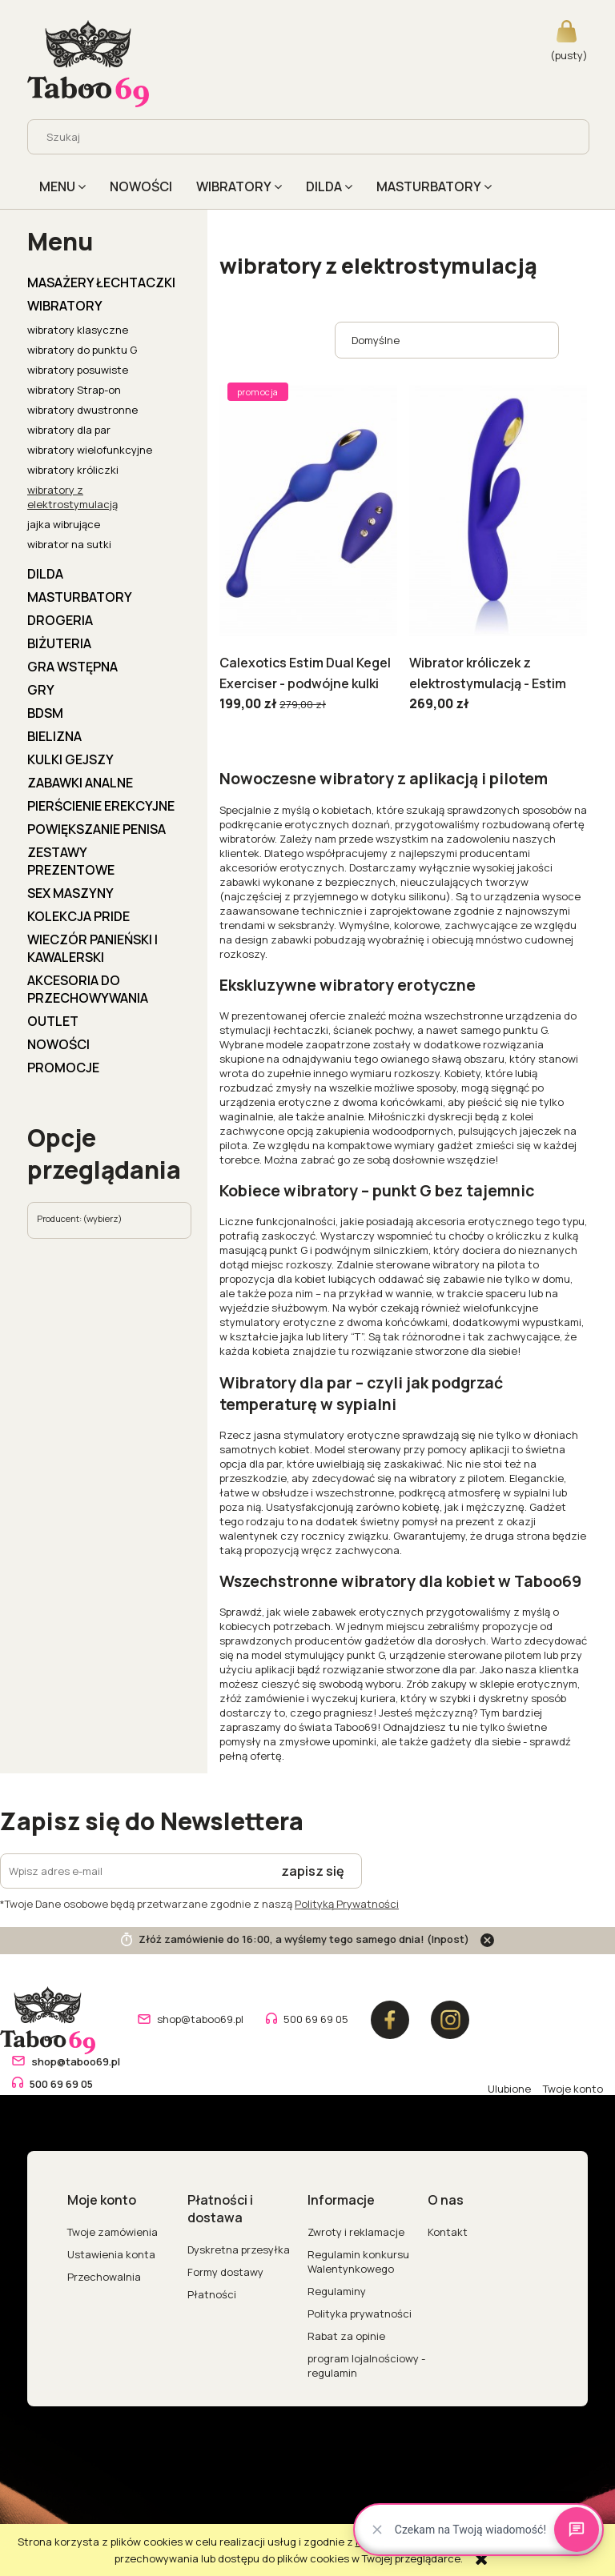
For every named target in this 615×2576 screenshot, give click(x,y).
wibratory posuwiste (77, 370)
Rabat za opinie (346, 2336)
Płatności (211, 2294)
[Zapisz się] (313, 1871)
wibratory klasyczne (77, 330)
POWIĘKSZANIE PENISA (96, 829)
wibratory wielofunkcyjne (89, 450)
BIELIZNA (54, 736)
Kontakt (448, 2232)
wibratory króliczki (73, 470)
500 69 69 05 (315, 2019)
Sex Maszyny (70, 893)
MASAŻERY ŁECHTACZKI (101, 282)
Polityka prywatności (360, 2313)
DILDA (45, 574)
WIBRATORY (64, 305)
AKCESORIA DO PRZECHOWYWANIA (87, 989)
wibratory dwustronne (82, 410)
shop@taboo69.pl (200, 2019)
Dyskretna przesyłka (238, 2249)
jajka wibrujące (63, 524)
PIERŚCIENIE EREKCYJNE (101, 806)
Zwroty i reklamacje (356, 2232)
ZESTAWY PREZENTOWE (71, 861)
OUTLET (52, 1021)
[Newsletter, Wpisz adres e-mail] (132, 1871)
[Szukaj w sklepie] (294, 136)
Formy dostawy (225, 2272)
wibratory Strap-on (74, 390)
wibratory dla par (69, 430)
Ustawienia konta (111, 2254)
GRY (40, 690)
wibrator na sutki (69, 544)
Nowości (58, 1044)
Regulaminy (337, 2291)
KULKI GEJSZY (70, 759)
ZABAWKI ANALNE (80, 782)
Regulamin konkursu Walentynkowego (358, 2261)
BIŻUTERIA (59, 643)
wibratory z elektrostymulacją (72, 497)
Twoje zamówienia (112, 2232)
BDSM (45, 713)
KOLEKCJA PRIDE (78, 916)
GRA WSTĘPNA (72, 666)
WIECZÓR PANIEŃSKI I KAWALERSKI (92, 948)
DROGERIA (60, 620)
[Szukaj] (571, 136)
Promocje (63, 1067)
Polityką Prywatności (347, 1904)
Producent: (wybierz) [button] (79, 1218)
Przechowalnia (104, 2277)
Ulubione (509, 2088)
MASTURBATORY (79, 597)
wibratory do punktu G (82, 350)
